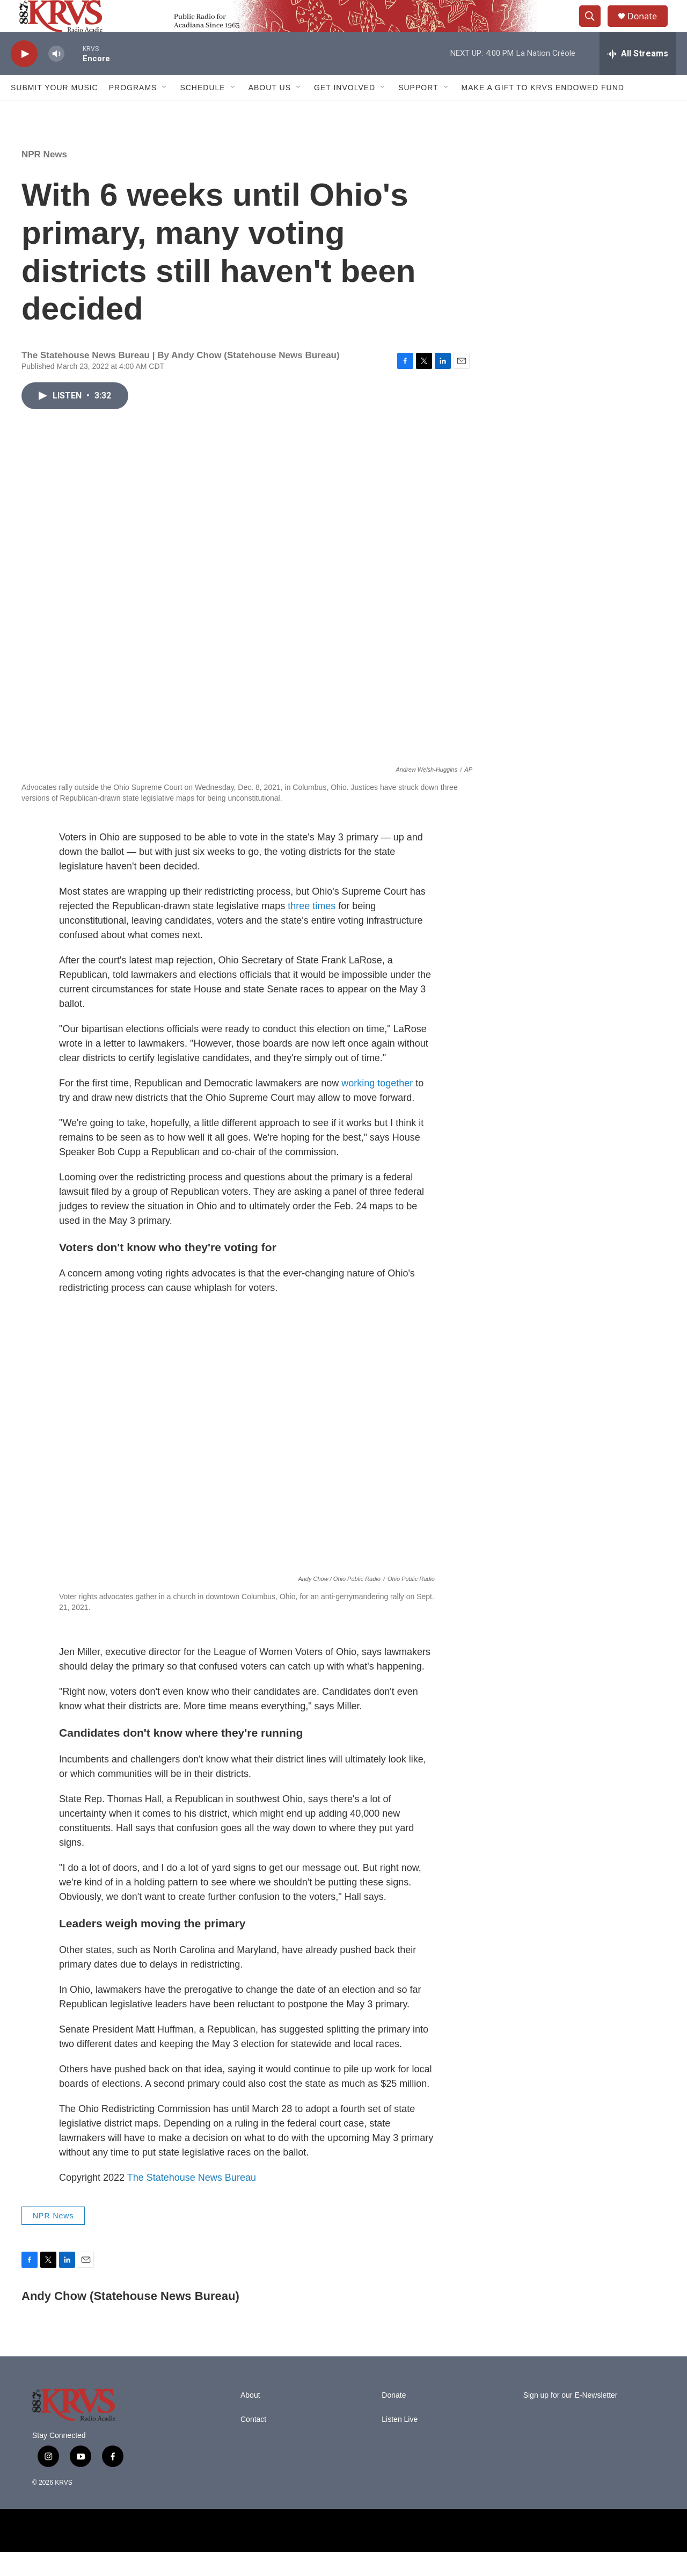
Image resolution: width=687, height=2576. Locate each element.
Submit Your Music (54, 111)
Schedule (202, 111)
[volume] (56, 78)
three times (311, 930)
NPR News (44, 178)
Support (418, 111)
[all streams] (638, 77)
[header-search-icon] (594, 28)
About (250, 2419)
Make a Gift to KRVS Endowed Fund (543, 111)
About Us (270, 111)
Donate (649, 28)
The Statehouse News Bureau (191, 2201)
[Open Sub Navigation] (164, 111)
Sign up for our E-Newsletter (570, 2419)
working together (377, 1107)
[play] (24, 78)
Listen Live (400, 2444)
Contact (253, 2444)
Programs (133, 111)
